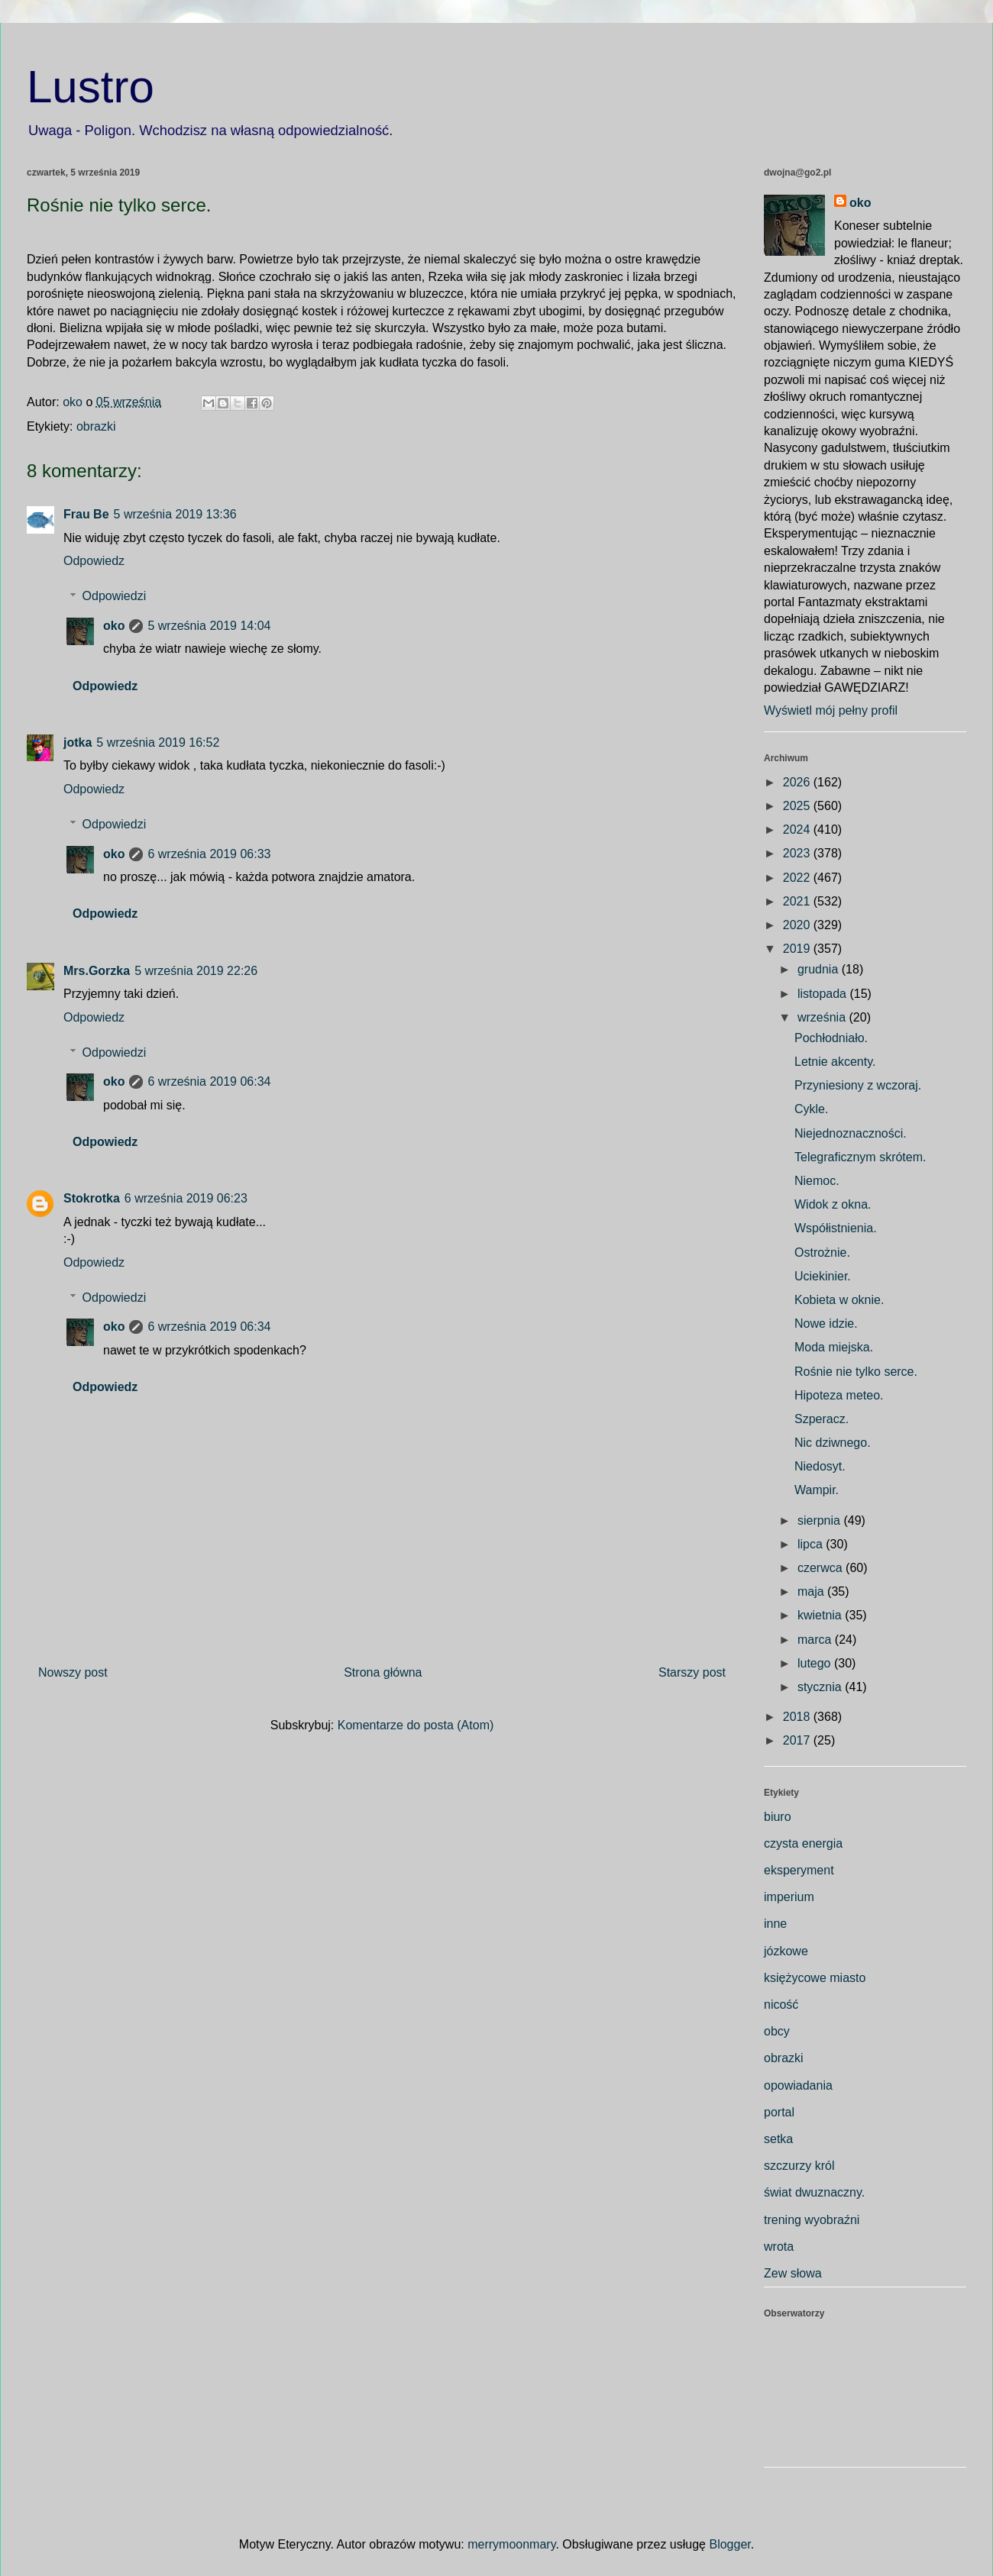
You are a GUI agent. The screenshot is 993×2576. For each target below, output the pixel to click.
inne (775, 1923)
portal (779, 2112)
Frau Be (86, 514)
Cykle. (811, 1108)
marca (816, 1639)
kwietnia (821, 1615)
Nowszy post (73, 1672)
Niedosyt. (820, 1466)
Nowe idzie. (826, 1323)
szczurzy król (799, 2165)
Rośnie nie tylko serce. (855, 1371)
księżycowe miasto (814, 1977)
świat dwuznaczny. (814, 2192)
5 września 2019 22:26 (195, 970)
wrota (779, 2246)
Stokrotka (91, 1198)
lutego (815, 1663)
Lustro (90, 86)
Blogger (729, 2544)
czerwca (821, 1567)
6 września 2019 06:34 (208, 1081)
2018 (798, 1716)
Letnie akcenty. (834, 1061)
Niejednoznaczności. (850, 1133)
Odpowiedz (94, 560)
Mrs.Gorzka (96, 970)
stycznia (821, 1686)
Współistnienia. (835, 1228)
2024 (798, 829)
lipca (811, 1544)
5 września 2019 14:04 (208, 625)
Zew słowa (793, 2273)
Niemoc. (816, 1180)
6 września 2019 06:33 (208, 853)
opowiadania (798, 2085)
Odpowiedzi (114, 595)
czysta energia (803, 1843)
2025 (798, 805)
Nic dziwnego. (832, 1442)
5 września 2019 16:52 (157, 742)
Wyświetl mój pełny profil (831, 710)
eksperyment (799, 1870)
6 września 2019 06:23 (186, 1198)
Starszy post (692, 1672)
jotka (77, 742)
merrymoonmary (511, 2544)
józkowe (786, 1951)
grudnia (819, 969)
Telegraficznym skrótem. (860, 1157)
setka (778, 2138)
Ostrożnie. (822, 1252)
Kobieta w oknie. (839, 1299)
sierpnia (820, 1520)
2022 (798, 877)
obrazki (96, 426)
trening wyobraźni (811, 2219)
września (823, 1017)
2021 (798, 901)
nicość (781, 2004)
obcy (777, 2031)
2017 (798, 1740)
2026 (798, 782)
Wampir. (816, 1489)
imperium (789, 1896)
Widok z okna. (832, 1204)
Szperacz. (821, 1418)
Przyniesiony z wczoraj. (857, 1085)
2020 (798, 924)
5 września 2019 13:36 (175, 514)
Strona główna (383, 1672)
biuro (777, 1816)
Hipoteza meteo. (839, 1395)
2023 (798, 853)
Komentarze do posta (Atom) (416, 1725)
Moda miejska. (833, 1347)
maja (812, 1591)
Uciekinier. (822, 1276)
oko (114, 625)
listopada (823, 993)
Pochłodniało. (831, 1037)
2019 (798, 948)
